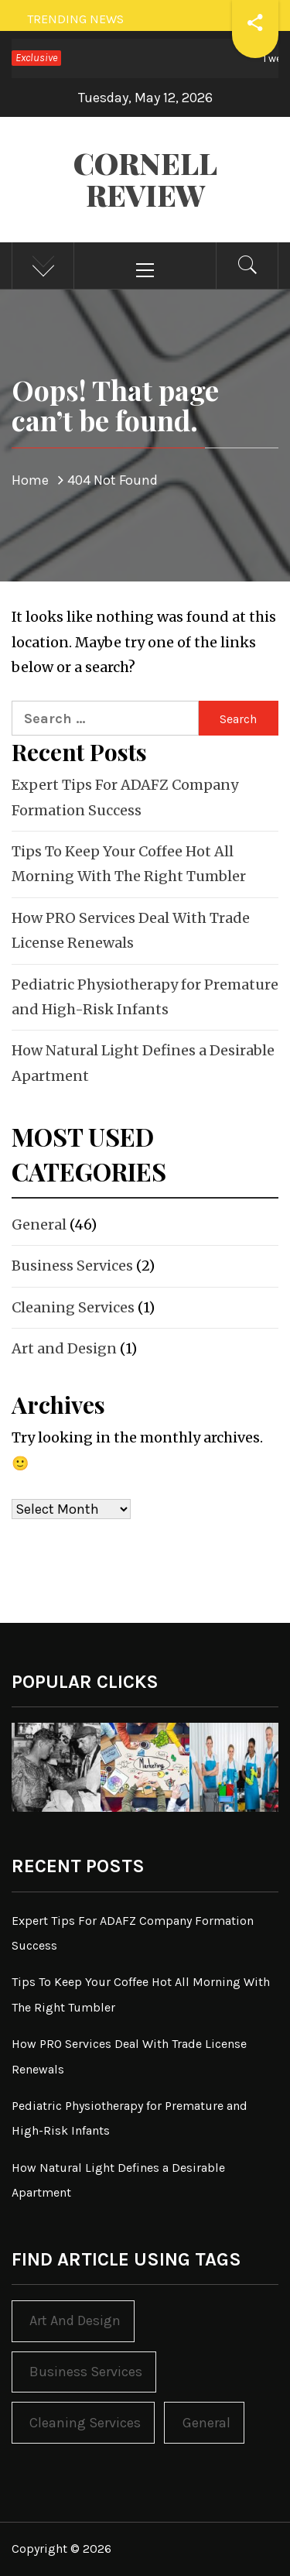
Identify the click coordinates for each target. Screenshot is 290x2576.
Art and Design (64, 1348)
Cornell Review (145, 178)
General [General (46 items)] (206, 2422)
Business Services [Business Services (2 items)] (85, 2371)
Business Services (72, 1265)
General (39, 1224)
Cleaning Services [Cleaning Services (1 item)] (85, 2422)
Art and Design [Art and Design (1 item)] (75, 2320)
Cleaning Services (73, 1307)
